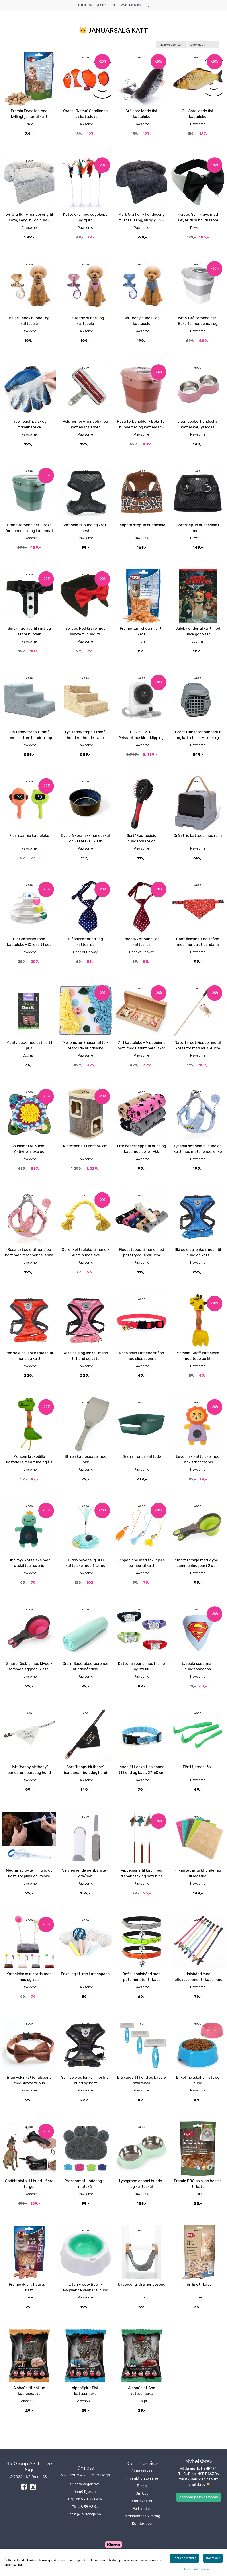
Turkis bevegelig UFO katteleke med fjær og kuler (85, 1565)
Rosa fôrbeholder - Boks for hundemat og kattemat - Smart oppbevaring (141, 427)
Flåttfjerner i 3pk (198, 1767)
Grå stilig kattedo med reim (198, 835)
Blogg (142, 2486)
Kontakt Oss (142, 2501)
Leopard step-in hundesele (141, 525)
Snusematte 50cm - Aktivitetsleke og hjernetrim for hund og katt (29, 1151)
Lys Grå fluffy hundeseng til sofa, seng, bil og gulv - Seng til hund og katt (29, 220)
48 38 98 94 (88, 2507)
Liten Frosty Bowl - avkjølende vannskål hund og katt (85, 2290)
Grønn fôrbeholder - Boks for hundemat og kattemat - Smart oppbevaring (29, 530)
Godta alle (213, 2558)
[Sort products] (203, 44)
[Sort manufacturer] (171, 44)
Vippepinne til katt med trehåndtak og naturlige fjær (141, 1876)
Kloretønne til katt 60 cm (85, 1146)
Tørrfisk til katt (198, 2284)
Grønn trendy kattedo (141, 1456)
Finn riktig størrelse (142, 2478)
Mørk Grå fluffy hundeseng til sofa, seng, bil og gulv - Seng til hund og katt (142, 220)
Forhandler (142, 2508)
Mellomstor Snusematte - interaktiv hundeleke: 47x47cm (85, 1048)
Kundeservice (142, 2471)
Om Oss (142, 2493)
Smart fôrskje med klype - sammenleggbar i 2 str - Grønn (198, 1565)
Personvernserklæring (141, 2516)
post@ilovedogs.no (85, 2514)
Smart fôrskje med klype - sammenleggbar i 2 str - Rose (29, 1669)
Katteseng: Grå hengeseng (141, 2284)
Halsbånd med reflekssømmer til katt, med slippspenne (197, 1979)
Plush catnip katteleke (29, 835)
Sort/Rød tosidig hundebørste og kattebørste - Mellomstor (141, 841)
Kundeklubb (142, 2523)
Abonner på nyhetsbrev (198, 2497)
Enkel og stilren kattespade (85, 1974)
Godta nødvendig (184, 2558)
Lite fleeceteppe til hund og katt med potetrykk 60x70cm (141, 1151)
